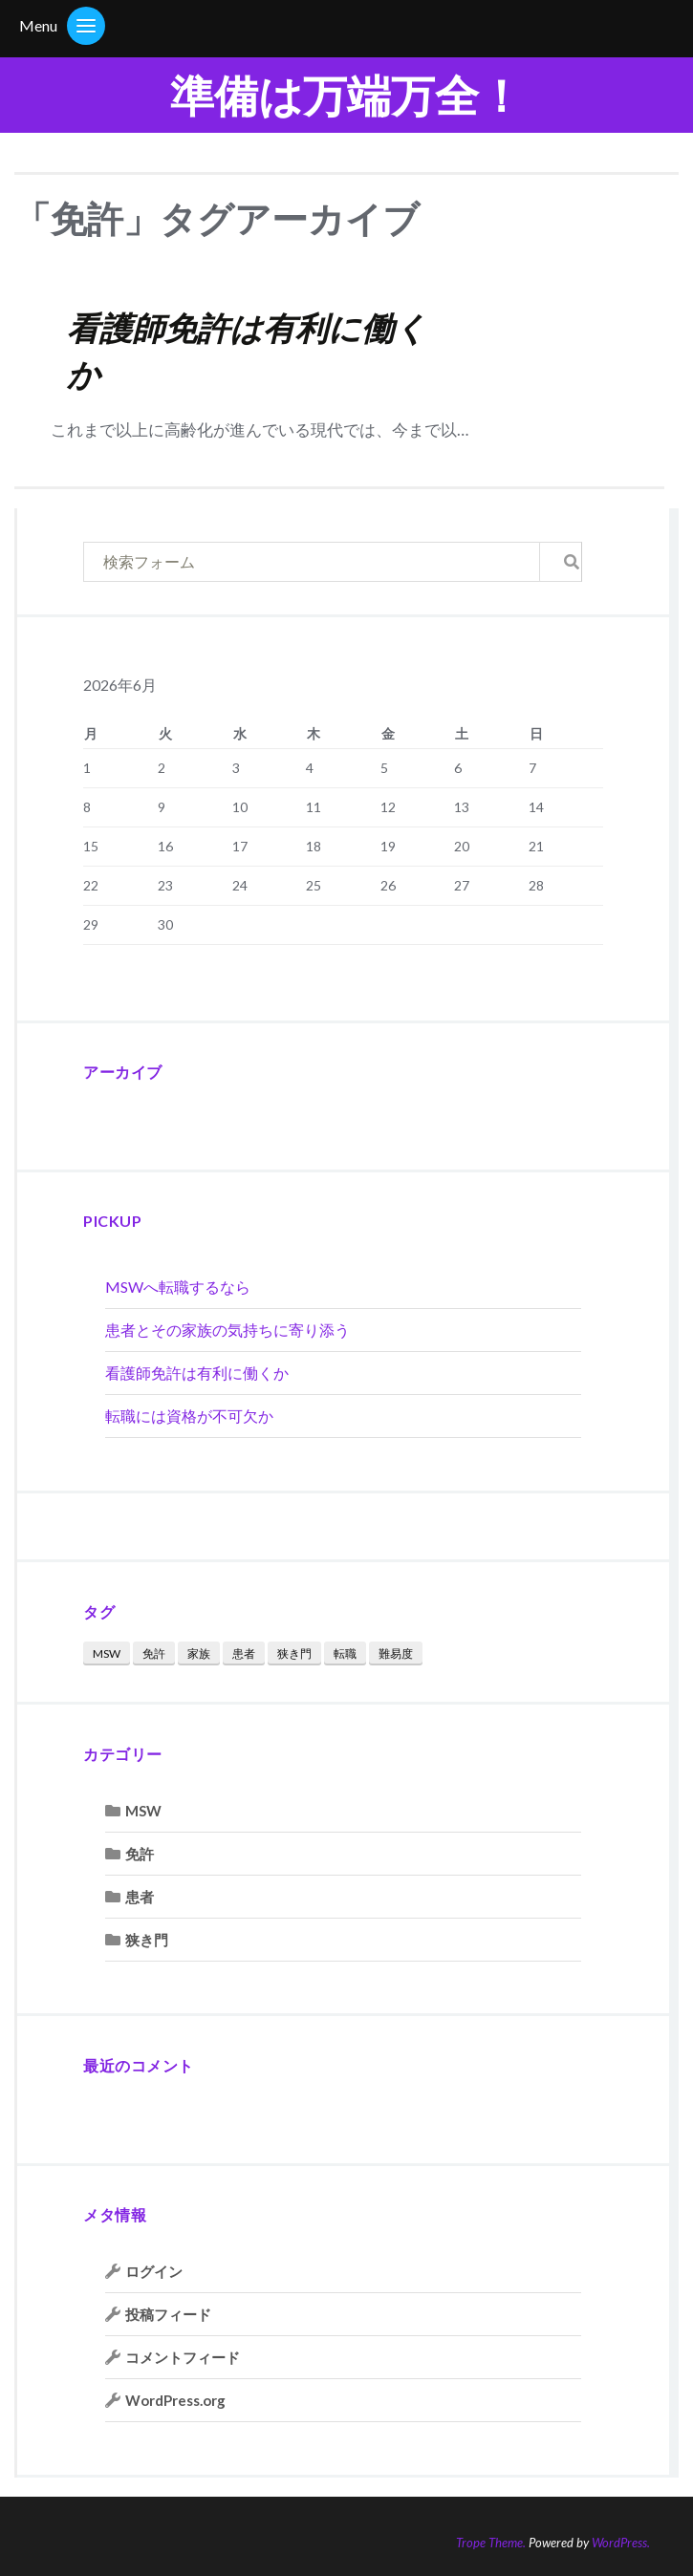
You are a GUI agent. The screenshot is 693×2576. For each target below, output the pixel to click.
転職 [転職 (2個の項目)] (345, 1653)
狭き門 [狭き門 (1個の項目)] (294, 1653)
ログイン (154, 2271)
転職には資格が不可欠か (189, 1415)
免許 (139, 1853)
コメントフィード (182, 2357)
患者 (139, 1896)
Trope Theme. (491, 2542)
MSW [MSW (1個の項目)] (106, 1653)
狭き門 (146, 1939)
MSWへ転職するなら (177, 1286)
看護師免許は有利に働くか (197, 1372)
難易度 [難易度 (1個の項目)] (396, 1653)
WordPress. (621, 2542)
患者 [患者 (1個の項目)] (243, 1653)
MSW (143, 1810)
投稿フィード (168, 2314)
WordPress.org (175, 2400)
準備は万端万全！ (346, 95)
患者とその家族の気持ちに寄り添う (227, 1329)
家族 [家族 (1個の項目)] (198, 1653)
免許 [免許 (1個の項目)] (153, 1653)
